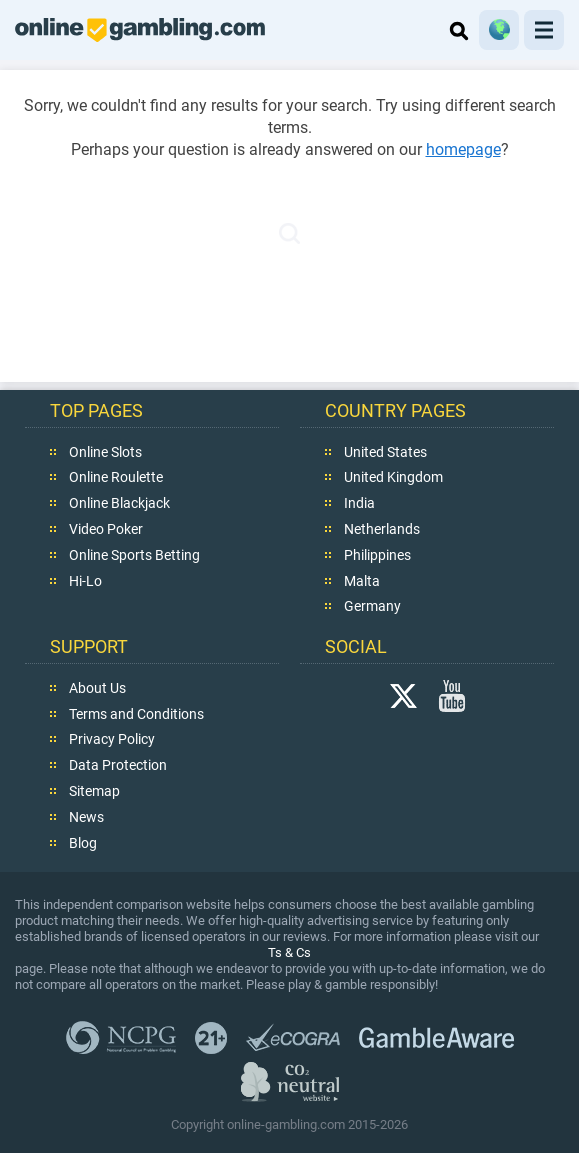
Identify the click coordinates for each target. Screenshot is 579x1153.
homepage (463, 149)
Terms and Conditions (136, 713)
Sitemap (94, 790)
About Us (97, 687)
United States (385, 451)
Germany (372, 606)
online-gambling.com (140, 30)
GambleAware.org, (436, 1037)
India (359, 503)
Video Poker (106, 528)
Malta (362, 580)
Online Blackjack (119, 503)
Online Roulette (116, 477)
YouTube (452, 695)
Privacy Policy (112, 739)
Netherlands (382, 528)
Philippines (377, 554)
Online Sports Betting (134, 554)
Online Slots (105, 451)
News (86, 816)
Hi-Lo (85, 580)
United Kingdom (393, 477)
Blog (83, 842)
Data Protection (118, 765)
